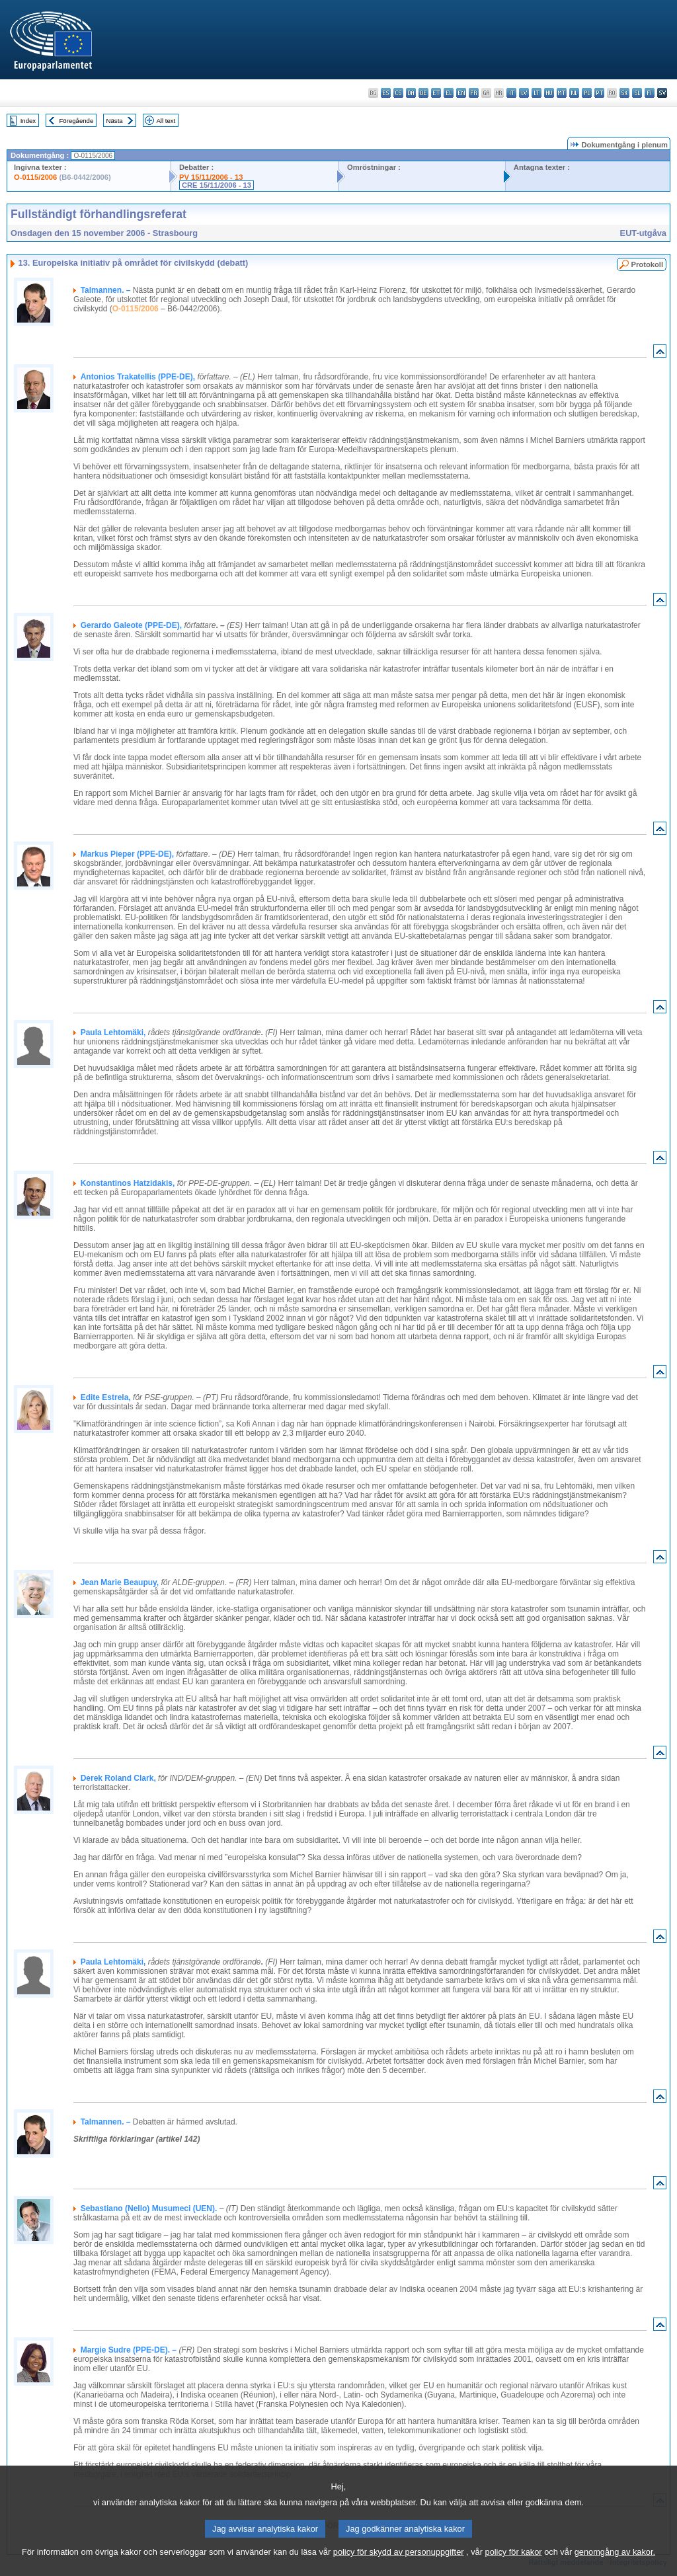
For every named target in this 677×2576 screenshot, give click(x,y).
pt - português (599, 93)
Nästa (114, 120)
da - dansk (411, 93)
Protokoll (647, 264)
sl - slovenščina (637, 93)
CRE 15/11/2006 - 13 (216, 185)
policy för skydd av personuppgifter (398, 2568)
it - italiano (511, 93)
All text (165, 120)
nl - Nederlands (574, 93)
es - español (386, 93)
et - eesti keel (436, 93)
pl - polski (587, 93)
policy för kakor (513, 2568)
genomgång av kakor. (615, 2568)
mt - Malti (562, 93)
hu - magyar (549, 93)
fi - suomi (650, 93)
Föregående (77, 120)
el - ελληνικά (449, 93)
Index (28, 120)
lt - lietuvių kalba (536, 93)
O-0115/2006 (35, 177)
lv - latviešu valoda (524, 93)
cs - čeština (398, 93)
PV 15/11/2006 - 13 (211, 177)
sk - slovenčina (624, 93)
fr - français (474, 93)
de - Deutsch (423, 93)
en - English (461, 93)
